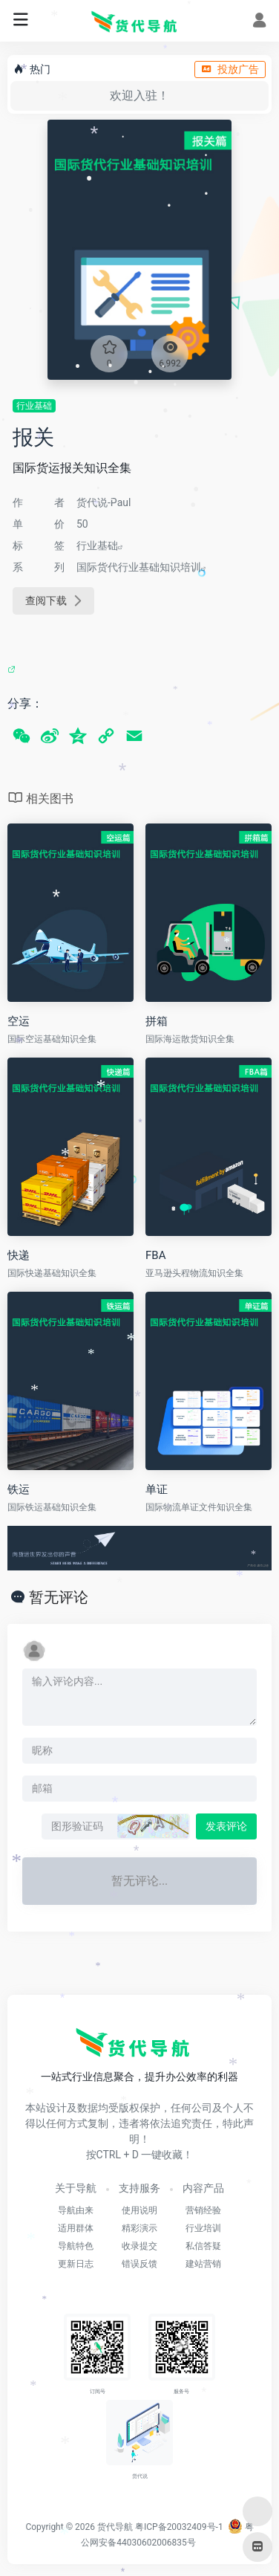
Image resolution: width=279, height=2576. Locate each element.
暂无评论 (58, 1597)
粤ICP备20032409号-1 (179, 2527)
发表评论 (226, 1826)
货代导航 (115, 2527)
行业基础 (34, 406)
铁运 (18, 1489)
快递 (18, 1255)
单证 (156, 1489)
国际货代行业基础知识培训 (138, 567)
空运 (18, 1021)
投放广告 (230, 69)
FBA (155, 1255)
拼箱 (156, 1021)
